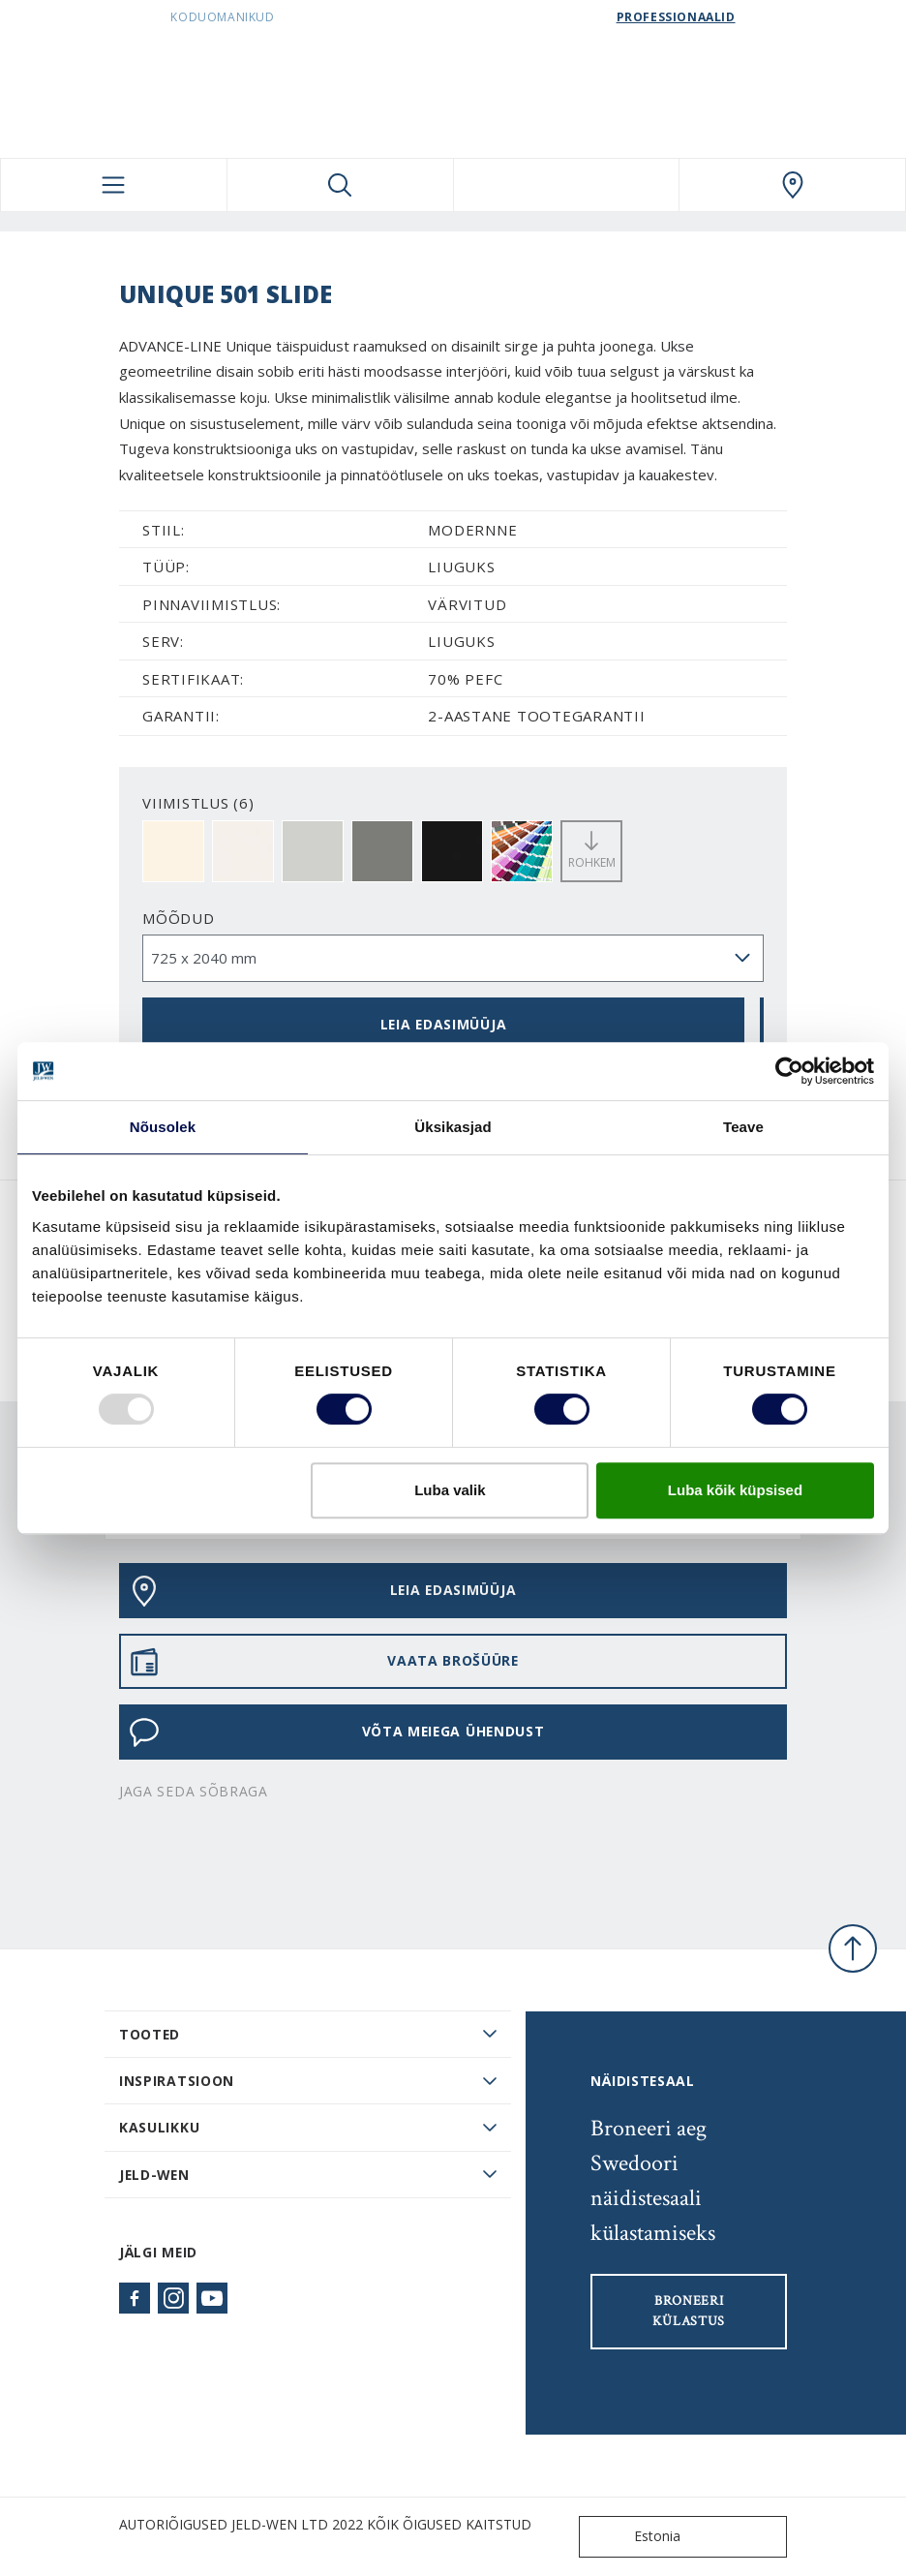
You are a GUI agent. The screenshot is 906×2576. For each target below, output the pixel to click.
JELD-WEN (154, 2174)
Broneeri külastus (688, 2311)
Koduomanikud (222, 17)
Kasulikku (159, 2127)
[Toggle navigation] (113, 185)
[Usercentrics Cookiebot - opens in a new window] (789, 1071)
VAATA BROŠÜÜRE (324, 1661)
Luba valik (449, 1490)
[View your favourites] (566, 185)
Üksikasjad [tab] (452, 1127)
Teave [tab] (743, 1127)
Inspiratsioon (176, 2080)
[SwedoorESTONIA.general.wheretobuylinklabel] (792, 185)
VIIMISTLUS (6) (198, 803)
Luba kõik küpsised (735, 1490)
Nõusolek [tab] (163, 1127)
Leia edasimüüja (443, 1024)
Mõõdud (178, 918)
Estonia (634, 2537)
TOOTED (149, 2034)
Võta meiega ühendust (336, 1732)
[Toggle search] (340, 185)
